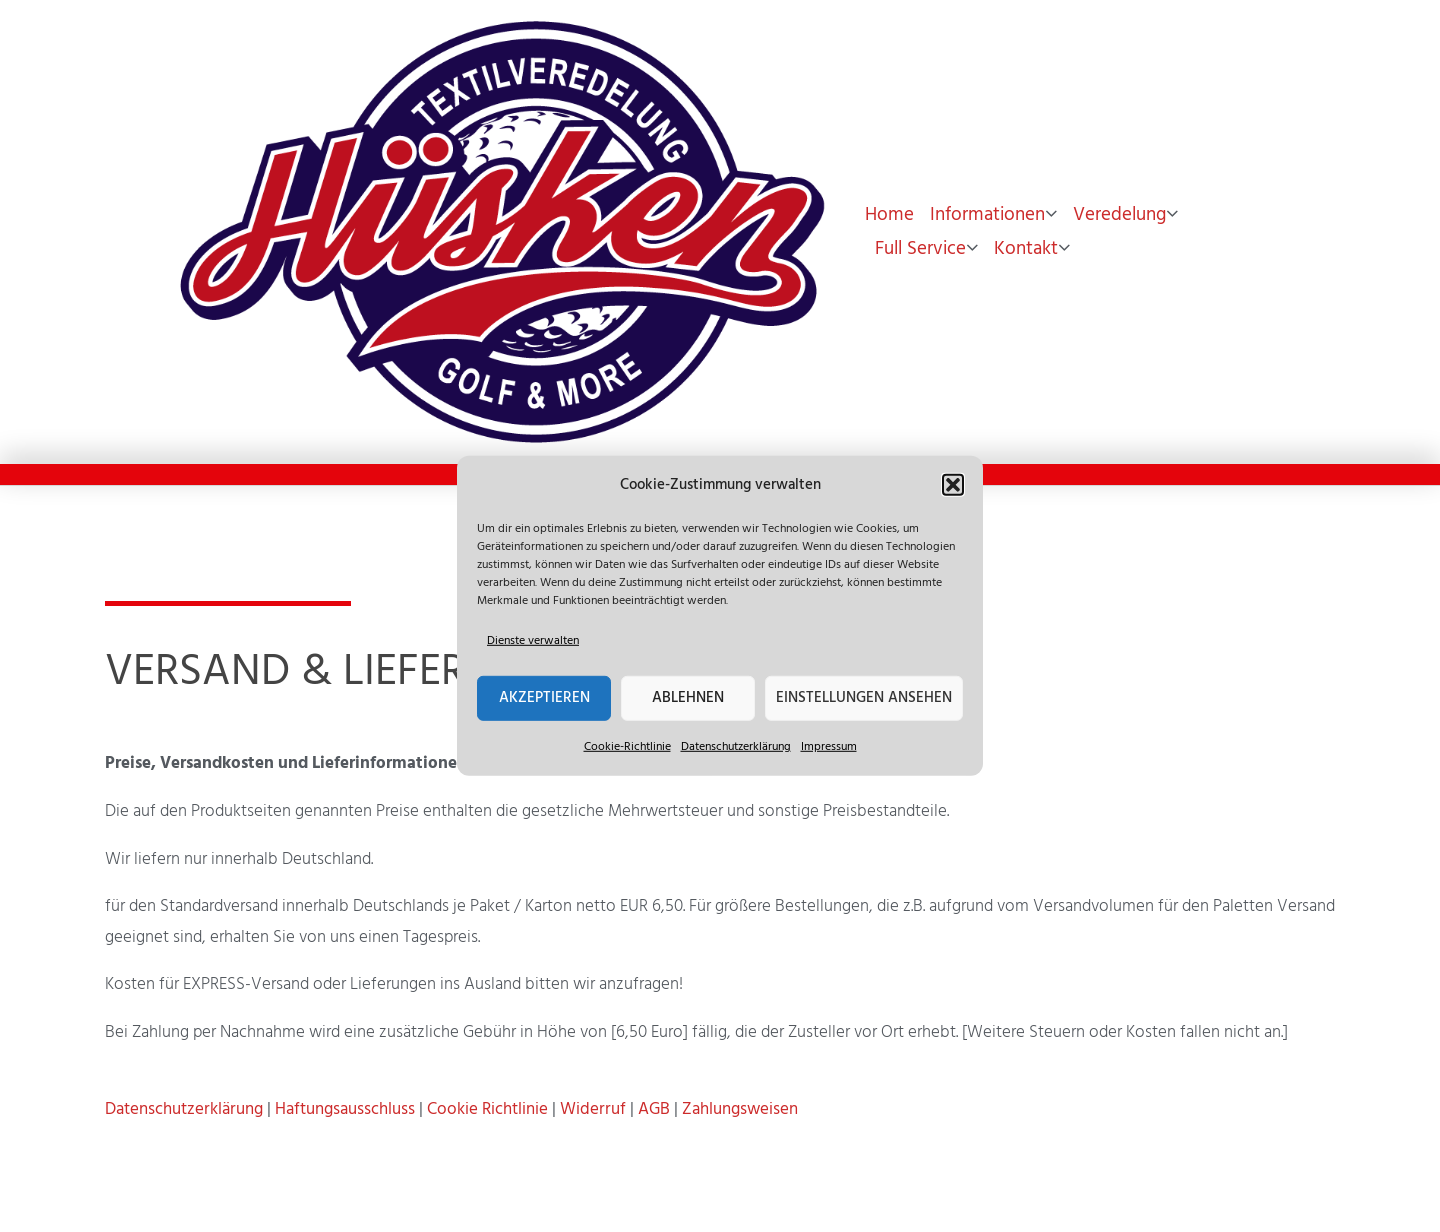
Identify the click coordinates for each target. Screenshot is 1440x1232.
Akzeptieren (544, 698)
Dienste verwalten (533, 641)
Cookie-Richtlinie (627, 746)
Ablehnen (688, 698)
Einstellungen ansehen (864, 698)
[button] (953, 485)
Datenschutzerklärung (736, 746)
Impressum (829, 746)
